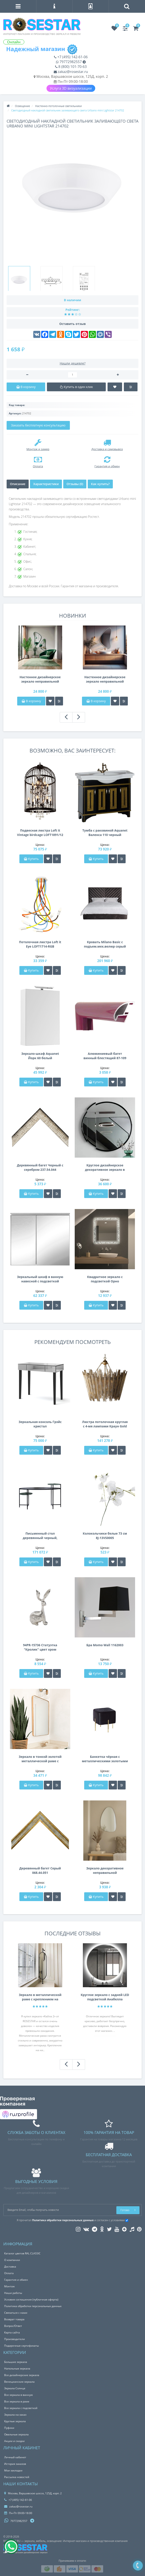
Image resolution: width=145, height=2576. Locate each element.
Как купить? (100, 484)
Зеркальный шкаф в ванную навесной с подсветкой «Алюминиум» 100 (40, 1279)
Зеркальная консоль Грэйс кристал (40, 1424)
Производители (14, 2339)
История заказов (15, 2464)
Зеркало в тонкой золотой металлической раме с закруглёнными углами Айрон (40, 1759)
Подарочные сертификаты (21, 2346)
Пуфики (9, 2428)
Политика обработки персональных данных (32, 2306)
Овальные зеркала (16, 2434)
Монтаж (9, 2286)
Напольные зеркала (17, 2368)
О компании (12, 2260)
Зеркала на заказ (15, 2414)
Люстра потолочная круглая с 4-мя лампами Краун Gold (105, 1424)
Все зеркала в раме (16, 2401)
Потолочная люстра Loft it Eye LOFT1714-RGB (40, 944)
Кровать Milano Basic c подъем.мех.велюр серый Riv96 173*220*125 (105, 944)
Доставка (10, 2266)
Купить (31, 859)
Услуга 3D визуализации (71, 88)
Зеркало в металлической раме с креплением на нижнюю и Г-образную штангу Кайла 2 (40, 1997)
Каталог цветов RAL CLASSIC (22, 2253)
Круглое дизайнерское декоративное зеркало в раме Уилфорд (105, 1167)
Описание (17, 484)
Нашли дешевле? (73, 363)
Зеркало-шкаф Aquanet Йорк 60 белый (40, 1055)
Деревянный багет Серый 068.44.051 (40, 1870)
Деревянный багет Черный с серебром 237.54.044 (40, 1167)
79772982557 (69, 61)
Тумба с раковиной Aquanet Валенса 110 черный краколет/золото (104, 832)
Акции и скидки (14, 2441)
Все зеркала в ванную (18, 2395)
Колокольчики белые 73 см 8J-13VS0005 (105, 1535)
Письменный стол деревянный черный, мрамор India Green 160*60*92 (40, 1535)
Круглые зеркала (15, 2421)
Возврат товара (14, 2319)
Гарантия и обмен (16, 2280)
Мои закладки (13, 2470)
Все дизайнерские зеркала (21, 2375)
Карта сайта (12, 2332)
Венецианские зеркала (19, 2382)
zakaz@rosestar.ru (71, 71)
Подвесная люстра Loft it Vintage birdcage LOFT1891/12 (40, 832)
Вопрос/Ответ (13, 2326)
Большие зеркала (15, 2362)
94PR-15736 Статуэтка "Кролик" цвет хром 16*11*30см (40, 1647)
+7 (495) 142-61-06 (71, 56)
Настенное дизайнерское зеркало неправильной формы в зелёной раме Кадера (40, 679)
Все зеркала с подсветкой (20, 2408)
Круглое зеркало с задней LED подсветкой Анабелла (105, 1997)
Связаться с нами (15, 2313)
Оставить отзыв (72, 324)
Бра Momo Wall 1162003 (104, 1645)
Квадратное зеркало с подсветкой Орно (105, 1279)
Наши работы (13, 2293)
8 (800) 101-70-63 (71, 66)
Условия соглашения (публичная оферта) (31, 2299)
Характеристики (46, 484)
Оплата (9, 2273)
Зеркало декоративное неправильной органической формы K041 (104, 1870)
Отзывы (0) (75, 484)
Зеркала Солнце (14, 2388)
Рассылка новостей (16, 2477)
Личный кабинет (15, 2457)
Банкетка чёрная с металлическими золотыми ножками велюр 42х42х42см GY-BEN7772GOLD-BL (105, 1759)
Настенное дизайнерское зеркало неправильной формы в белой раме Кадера (105, 679)
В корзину (31, 701)
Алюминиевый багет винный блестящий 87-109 (105, 1055)
